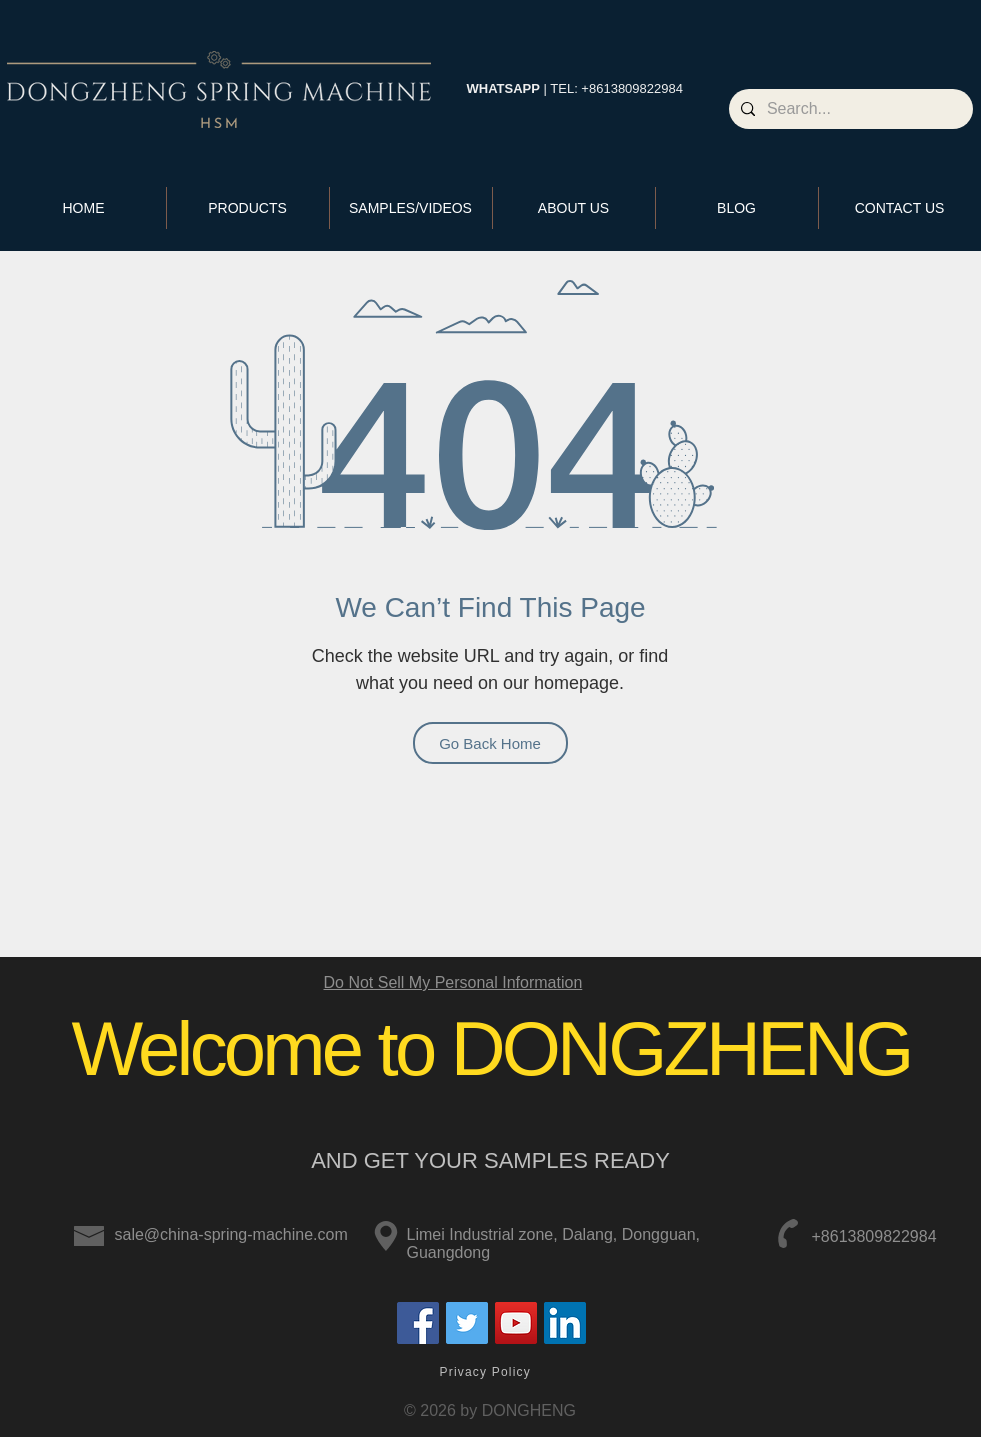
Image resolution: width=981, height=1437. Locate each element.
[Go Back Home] (490, 743)
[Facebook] (418, 1323)
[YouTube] (516, 1323)
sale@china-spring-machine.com (231, 1234)
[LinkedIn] (565, 1323)
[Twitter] (467, 1323)
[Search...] (849, 109)
